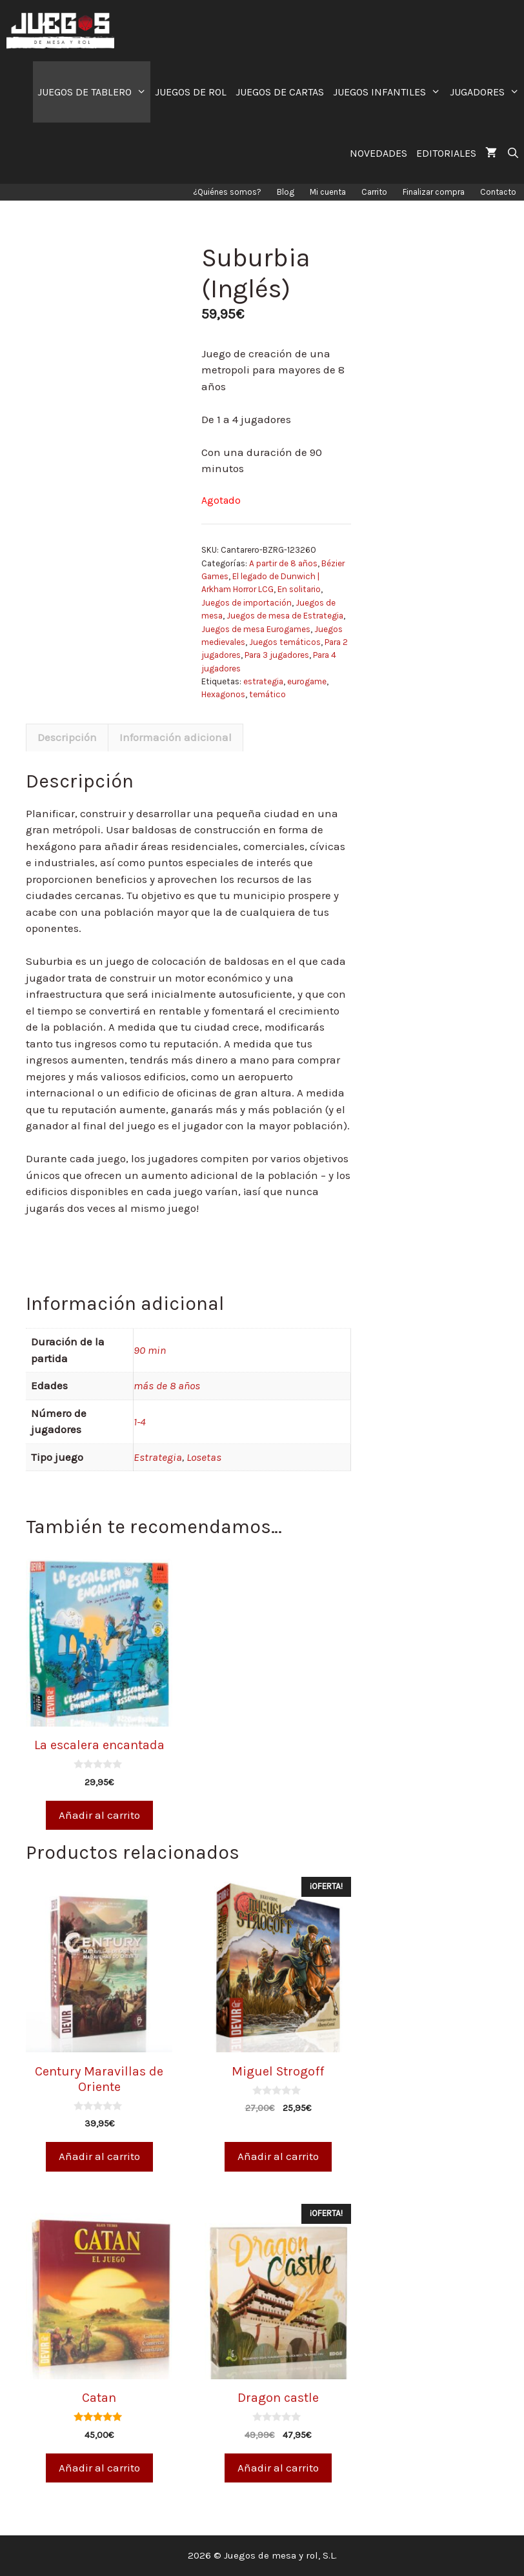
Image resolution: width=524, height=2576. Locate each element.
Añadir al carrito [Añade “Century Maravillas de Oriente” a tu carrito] (99, 2156)
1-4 (140, 1421)
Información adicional (175, 737)
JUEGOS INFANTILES (389, 92)
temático (267, 694)
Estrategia (158, 1457)
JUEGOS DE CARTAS (280, 92)
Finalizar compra (434, 192)
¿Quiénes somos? (227, 192)
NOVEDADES (378, 153)
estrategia (263, 681)
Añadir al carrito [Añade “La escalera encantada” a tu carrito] (99, 1814)
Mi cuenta (328, 192)
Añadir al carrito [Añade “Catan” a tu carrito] (99, 2467)
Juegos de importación (246, 603)
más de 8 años (167, 1385)
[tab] (67, 738)
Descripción (67, 737)
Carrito (374, 192)
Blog (285, 192)
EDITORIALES (446, 153)
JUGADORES (487, 92)
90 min (150, 1349)
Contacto (498, 192)
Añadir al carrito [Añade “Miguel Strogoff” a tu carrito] (278, 2156)
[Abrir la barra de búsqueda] (512, 153)
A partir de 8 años (283, 563)
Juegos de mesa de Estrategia (285, 615)
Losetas (203, 1457)
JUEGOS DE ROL (191, 92)
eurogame (307, 681)
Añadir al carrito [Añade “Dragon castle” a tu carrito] (278, 2467)
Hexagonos (223, 694)
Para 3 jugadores (277, 655)
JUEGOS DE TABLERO (94, 92)
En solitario (299, 589)
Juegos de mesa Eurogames (255, 629)
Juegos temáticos (285, 642)
